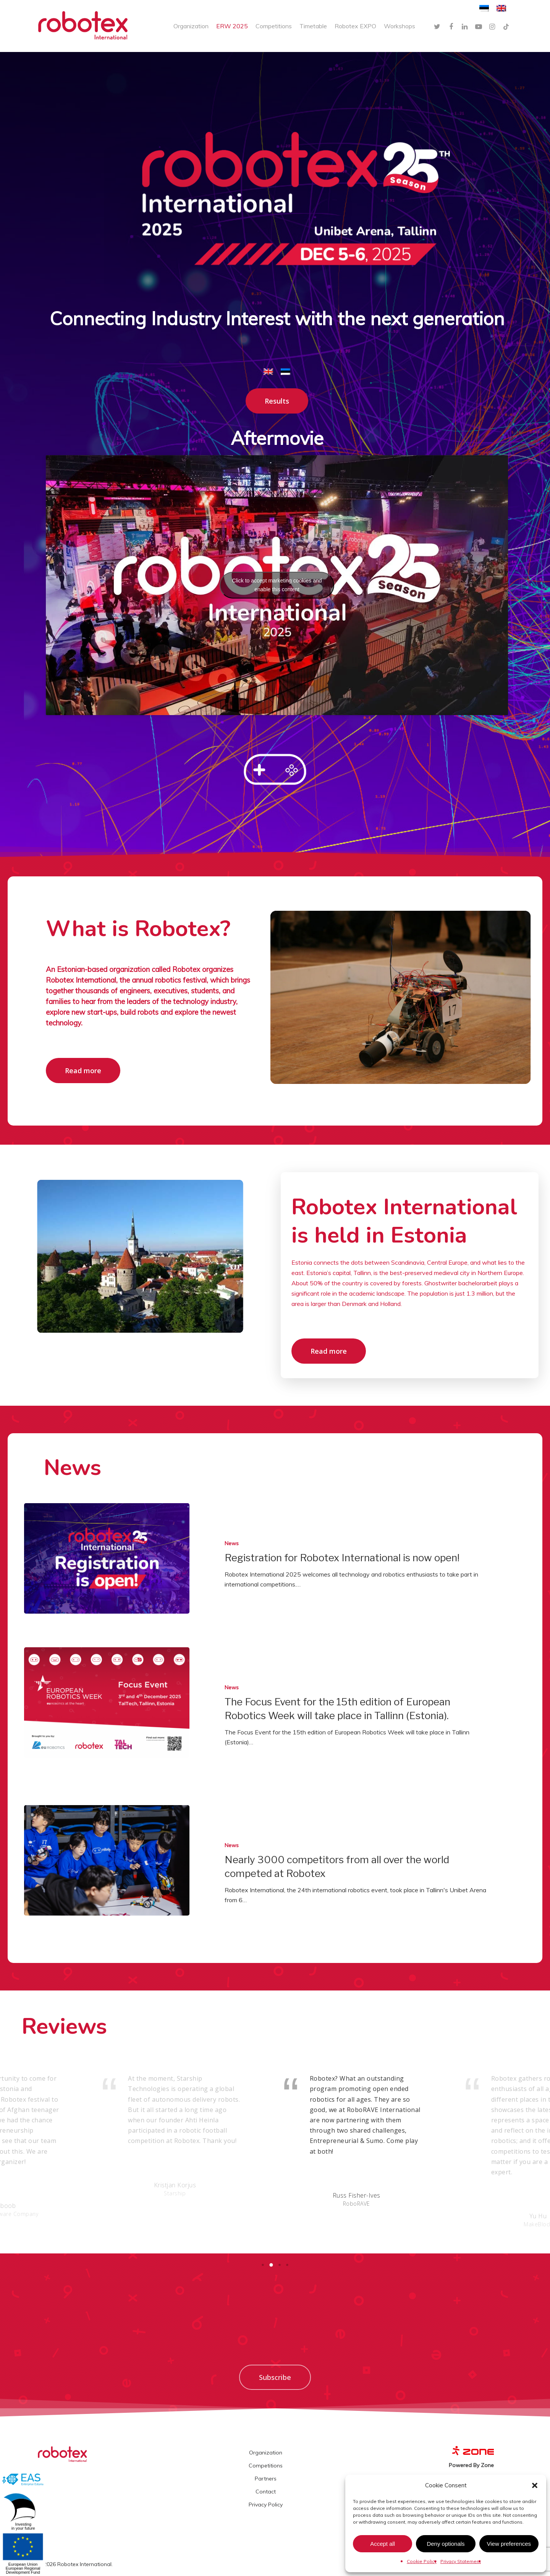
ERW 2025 (232, 26)
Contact (266, 2491)
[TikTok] (506, 26)
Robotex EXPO (355, 26)
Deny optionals (445, 2543)
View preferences (509, 2543)
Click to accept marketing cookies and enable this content (277, 584)
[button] (535, 2485)
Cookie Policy (422, 2561)
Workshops (399, 26)
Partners (266, 2478)
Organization (191, 26)
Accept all (382, 2543)
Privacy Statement (460, 2561)
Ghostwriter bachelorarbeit (460, 1283)
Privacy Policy (266, 2504)
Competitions (274, 26)
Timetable (313, 26)
